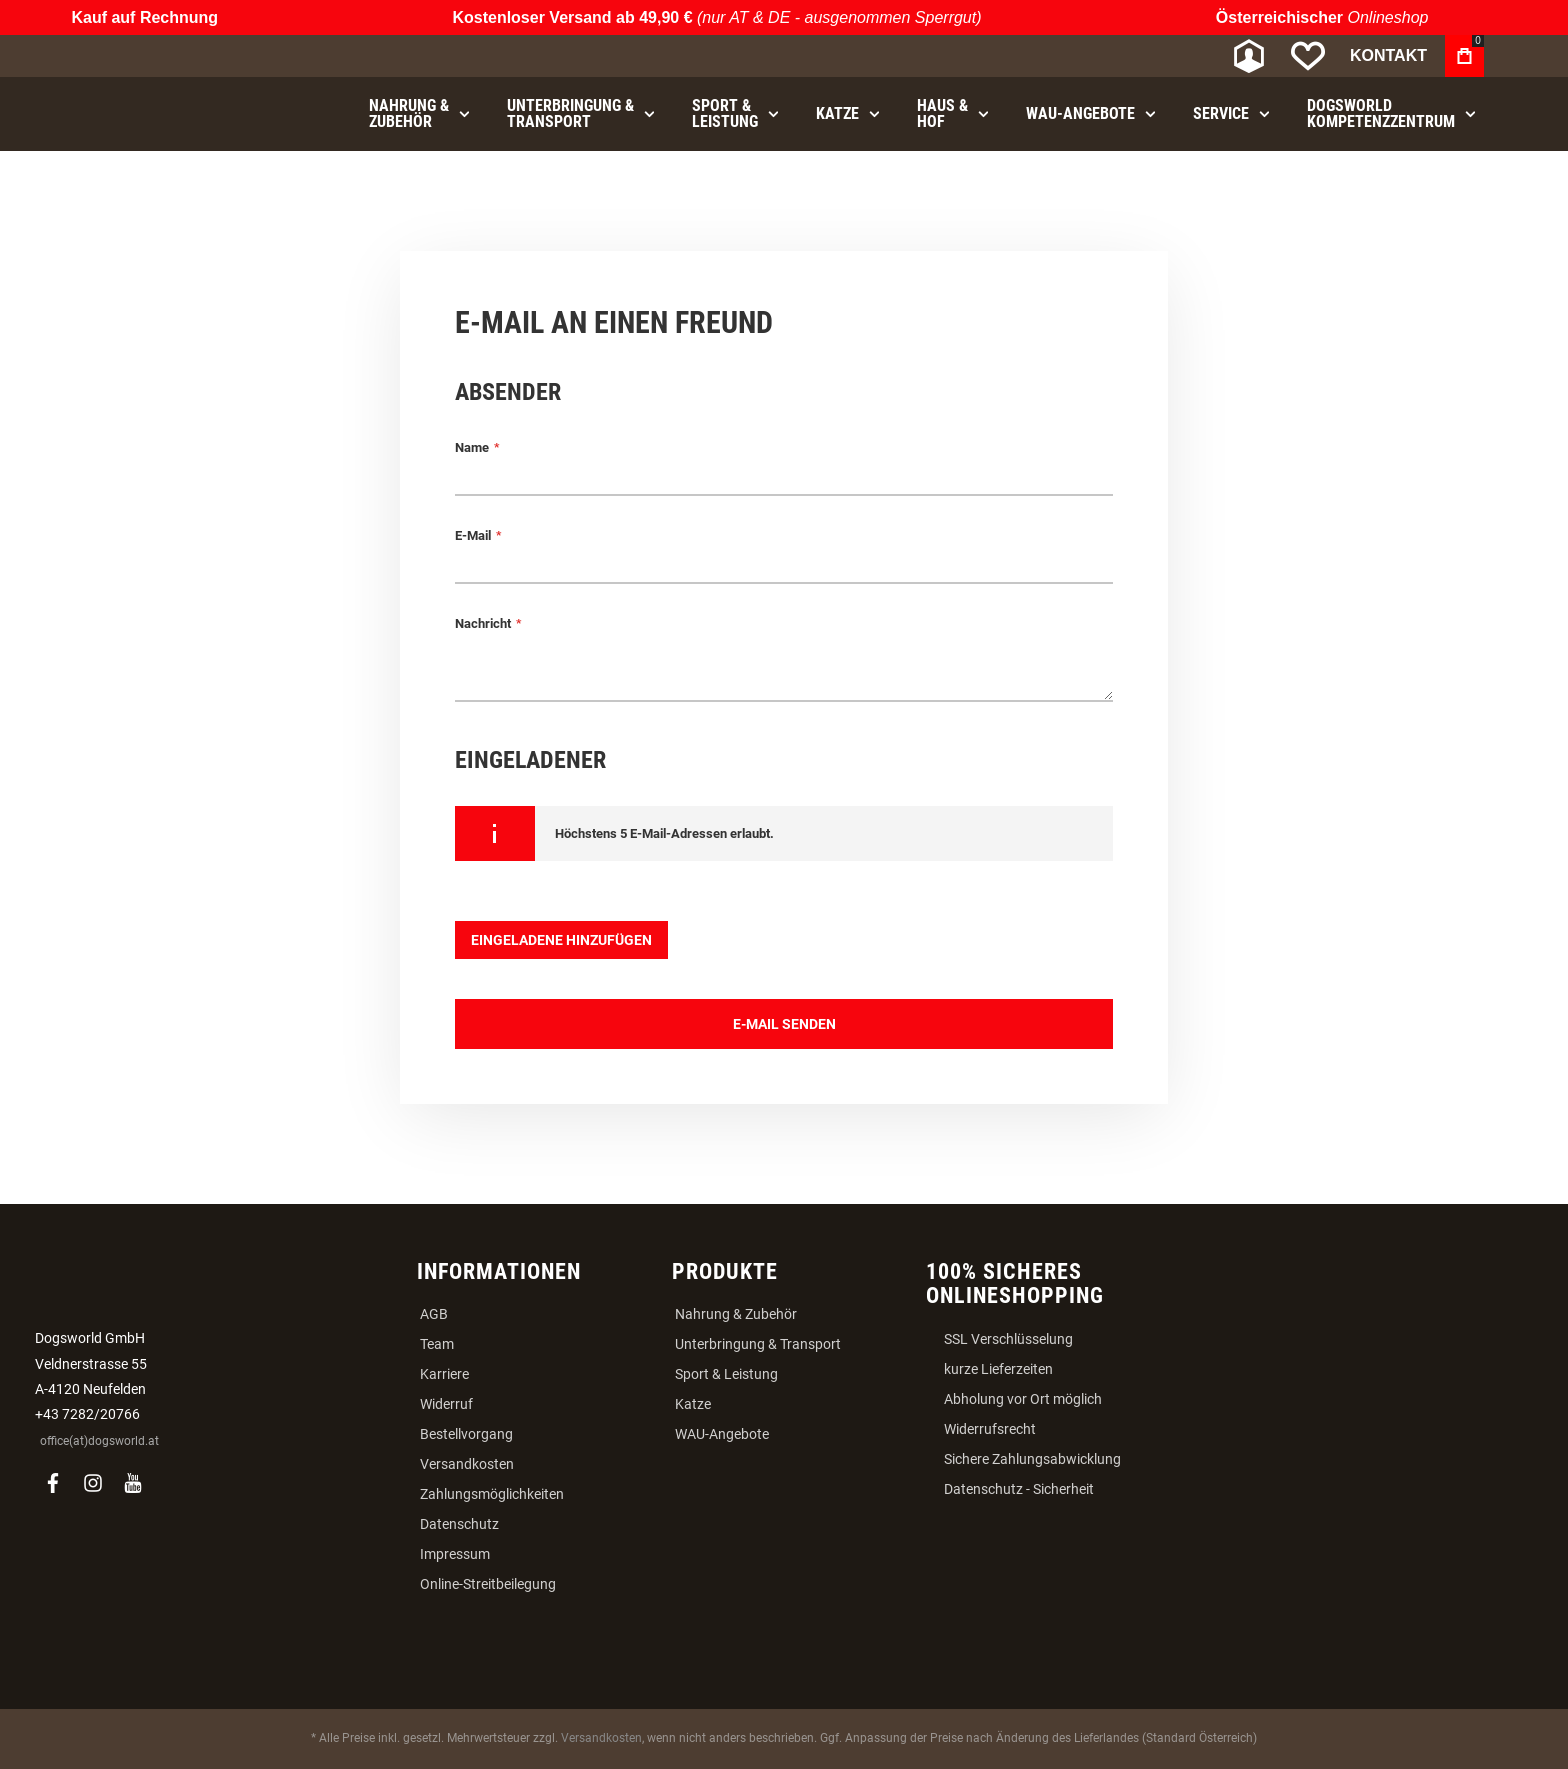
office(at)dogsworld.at (99, 1441)
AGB (434, 1314)
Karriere (444, 1374)
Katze (693, 1404)
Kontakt (1388, 55)
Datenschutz (459, 1524)
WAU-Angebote (722, 1434)
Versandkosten (467, 1464)
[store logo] (189, 56)
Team (437, 1344)
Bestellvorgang (466, 1434)
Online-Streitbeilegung (488, 1584)
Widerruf (446, 1404)
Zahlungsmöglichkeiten (492, 1494)
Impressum (455, 1554)
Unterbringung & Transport (758, 1344)
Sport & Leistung (726, 1374)
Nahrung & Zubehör (736, 1314)
